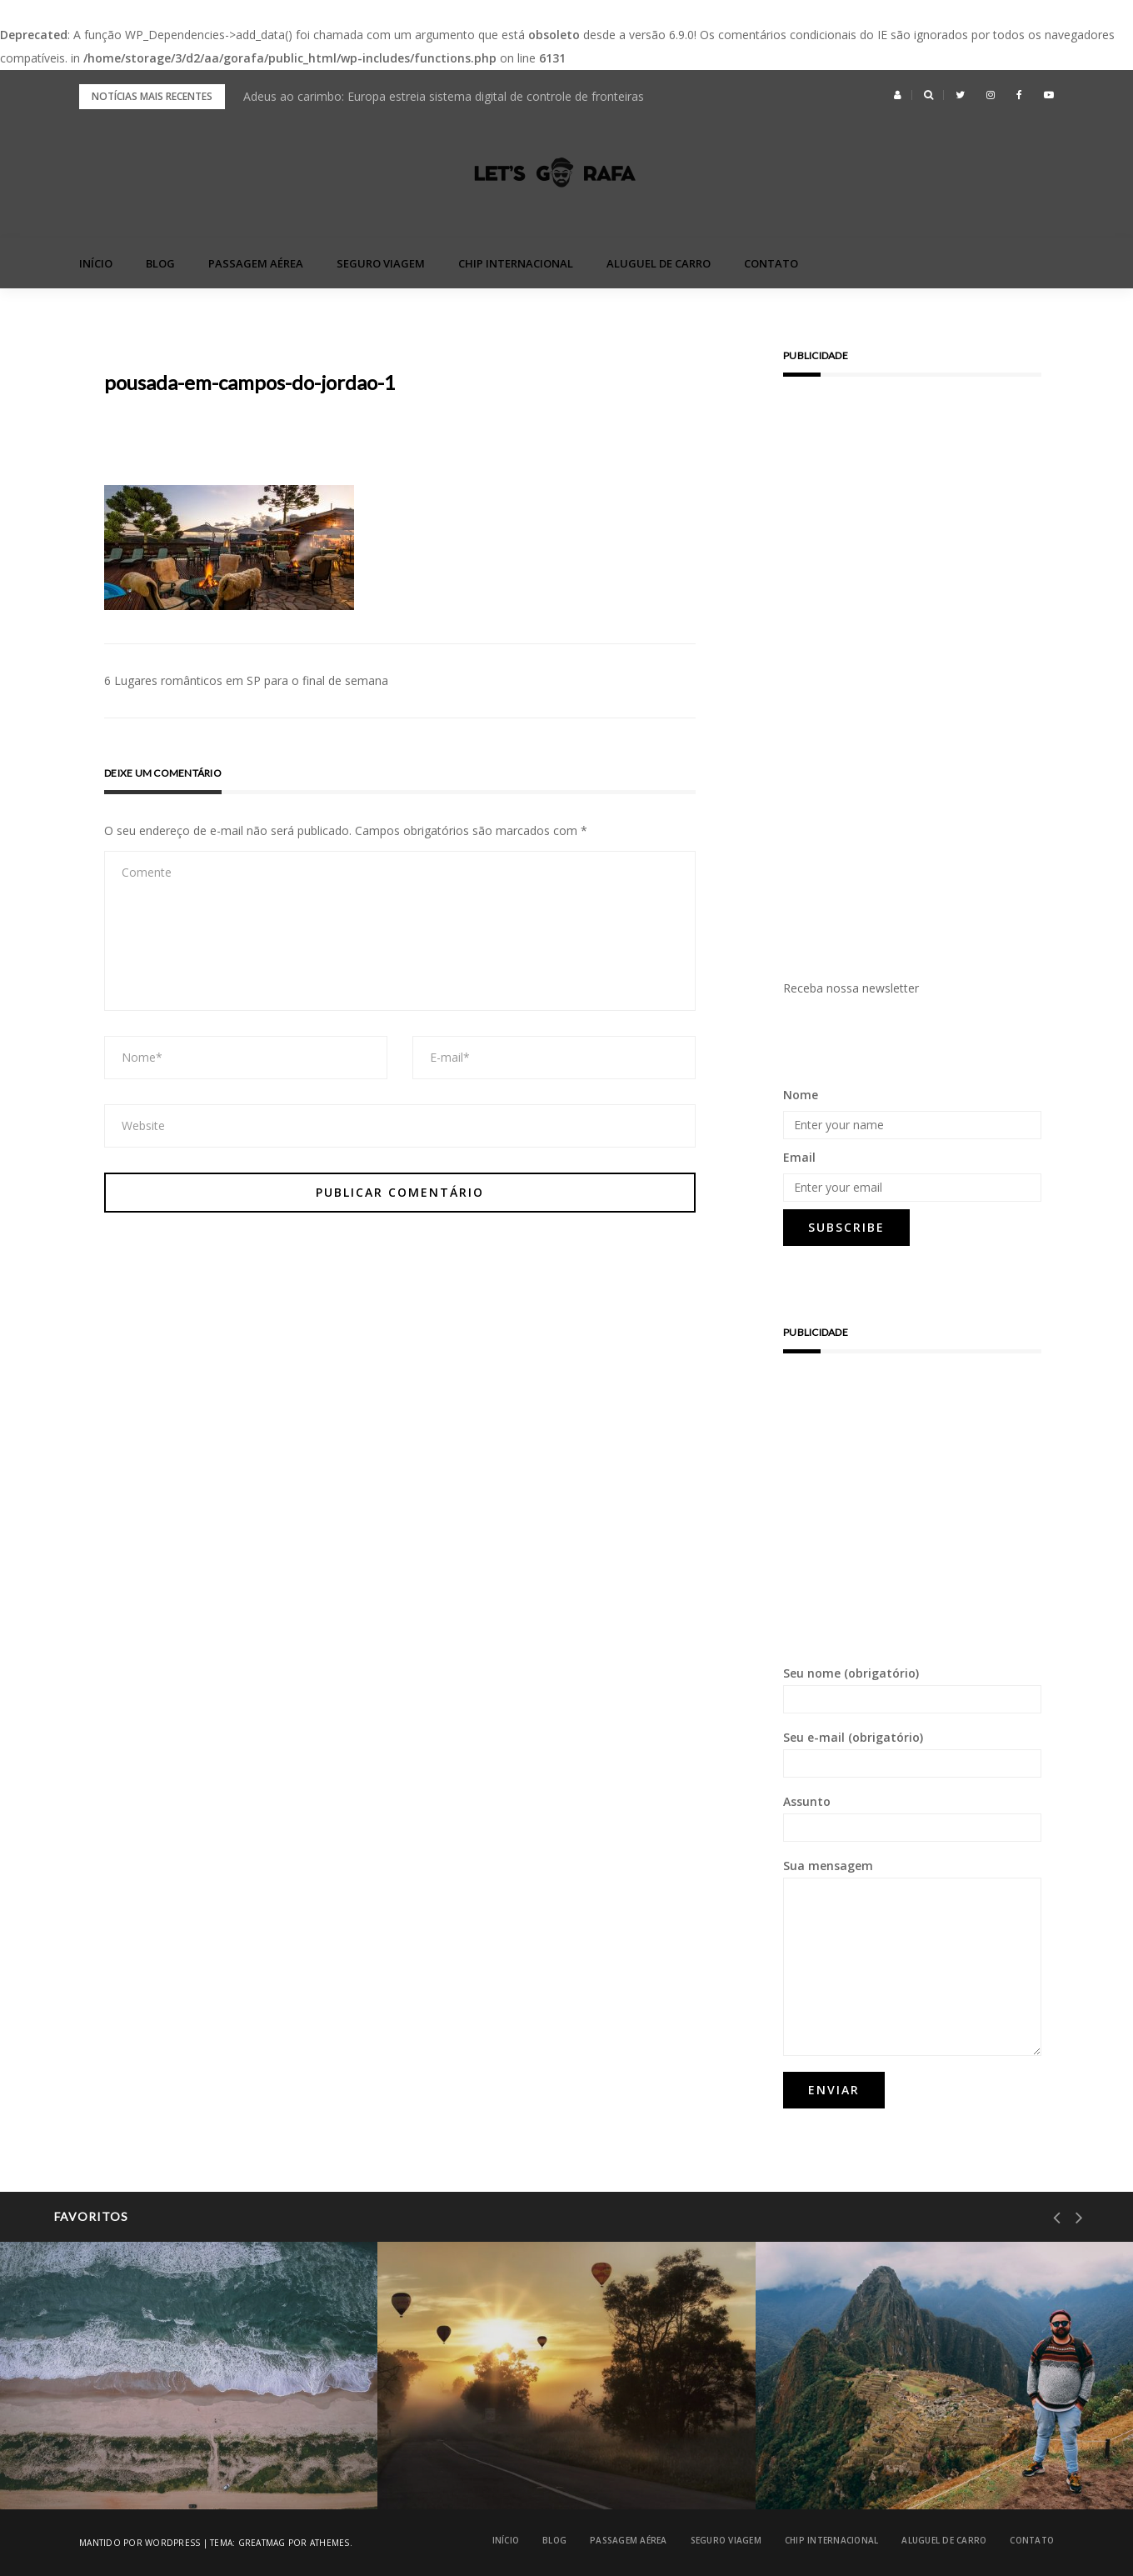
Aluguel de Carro (658, 263)
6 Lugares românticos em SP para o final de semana (246, 680)
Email (799, 1157)
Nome (800, 1095)
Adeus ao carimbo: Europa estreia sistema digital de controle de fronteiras (443, 96)
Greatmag (262, 2542)
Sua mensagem (912, 1957)
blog (160, 263)
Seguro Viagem (381, 263)
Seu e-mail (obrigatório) (912, 1753)
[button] (897, 95)
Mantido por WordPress (139, 2542)
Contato (771, 263)
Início (95, 263)
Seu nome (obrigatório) (912, 1689)
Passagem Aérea (255, 263)
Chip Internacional (515, 263)
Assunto (912, 1817)
